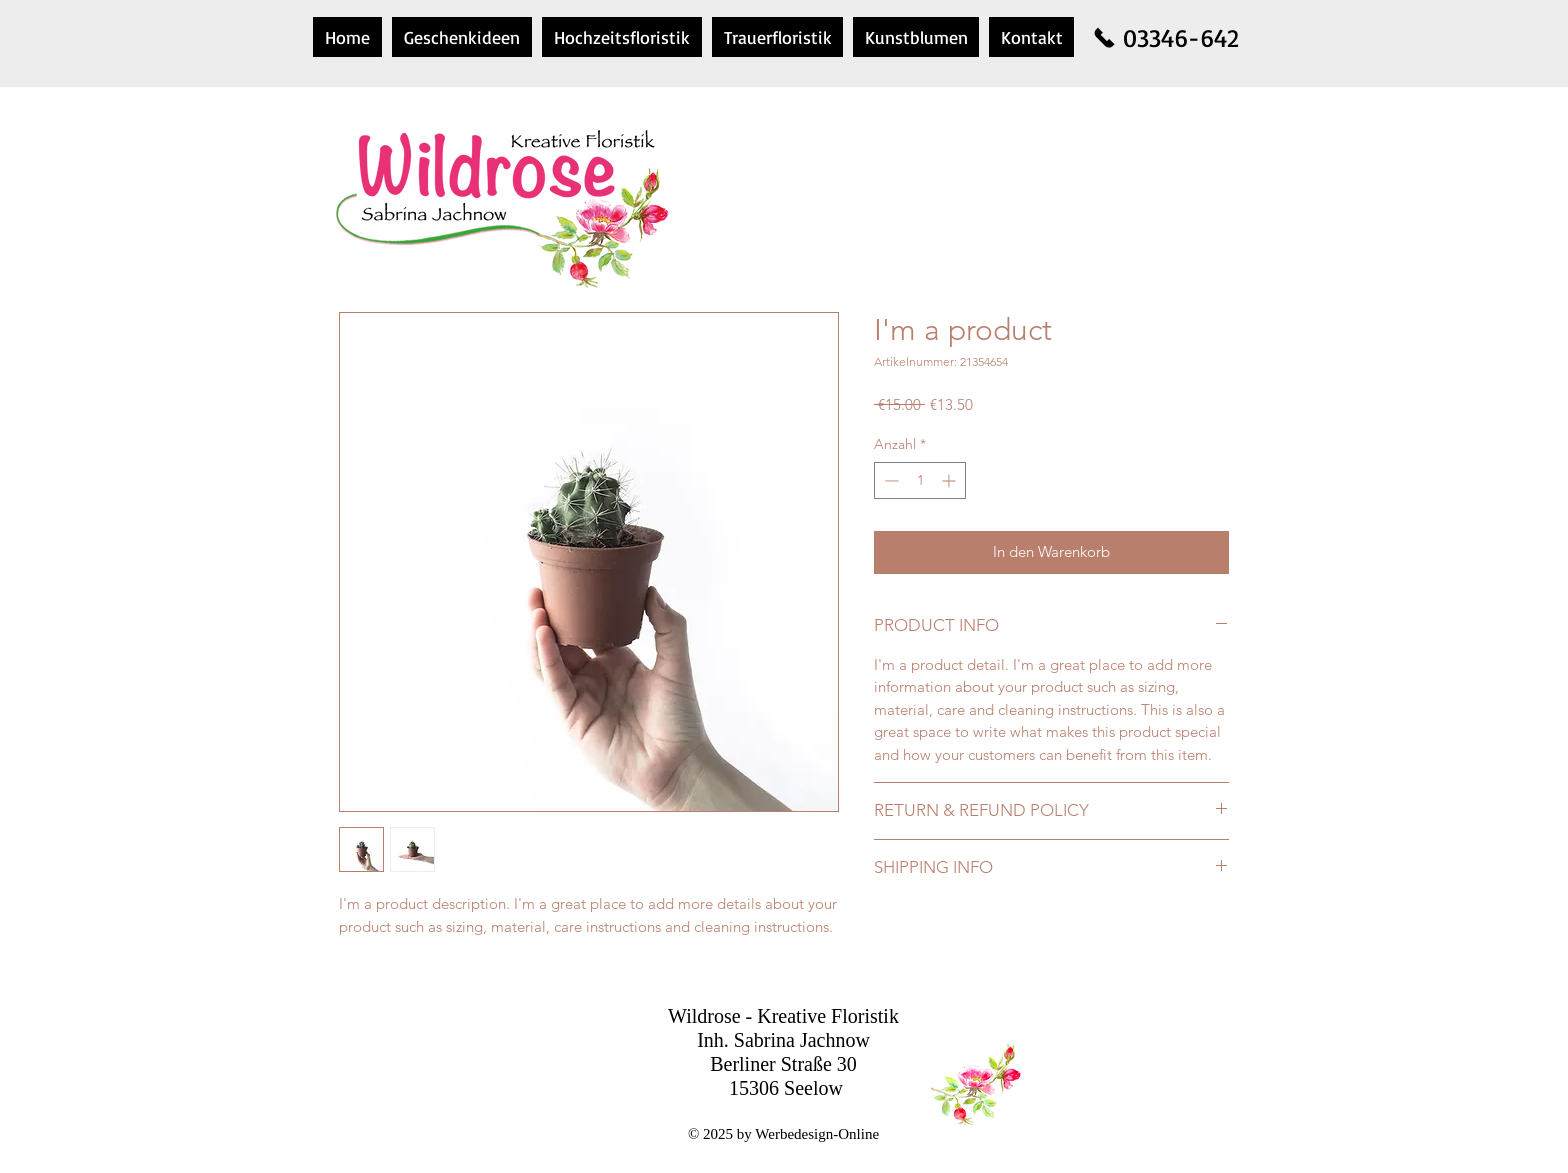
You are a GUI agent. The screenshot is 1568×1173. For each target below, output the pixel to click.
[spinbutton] (920, 480)
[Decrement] (889, 480)
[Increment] (950, 480)
